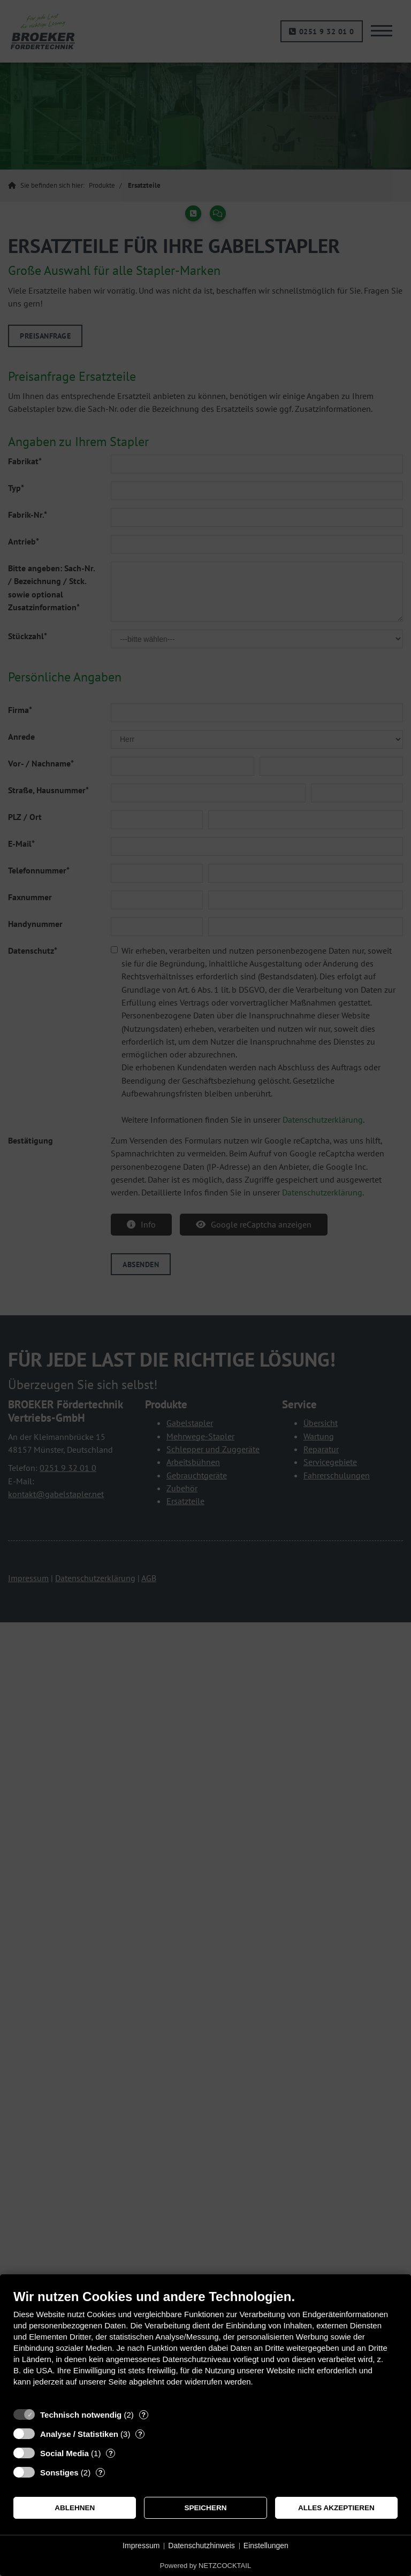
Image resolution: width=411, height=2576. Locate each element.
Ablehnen (75, 2508)
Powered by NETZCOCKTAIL (205, 2566)
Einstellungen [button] (265, 2545)
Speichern (206, 2508)
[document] (205, 2345)
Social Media (64, 2453)
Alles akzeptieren (336, 2508)
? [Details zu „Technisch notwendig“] (143, 2415)
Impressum (141, 2545)
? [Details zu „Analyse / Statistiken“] (140, 2434)
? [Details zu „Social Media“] (111, 2453)
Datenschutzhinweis (201, 2545)
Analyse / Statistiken (79, 2434)
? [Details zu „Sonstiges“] (100, 2472)
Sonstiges (59, 2472)
